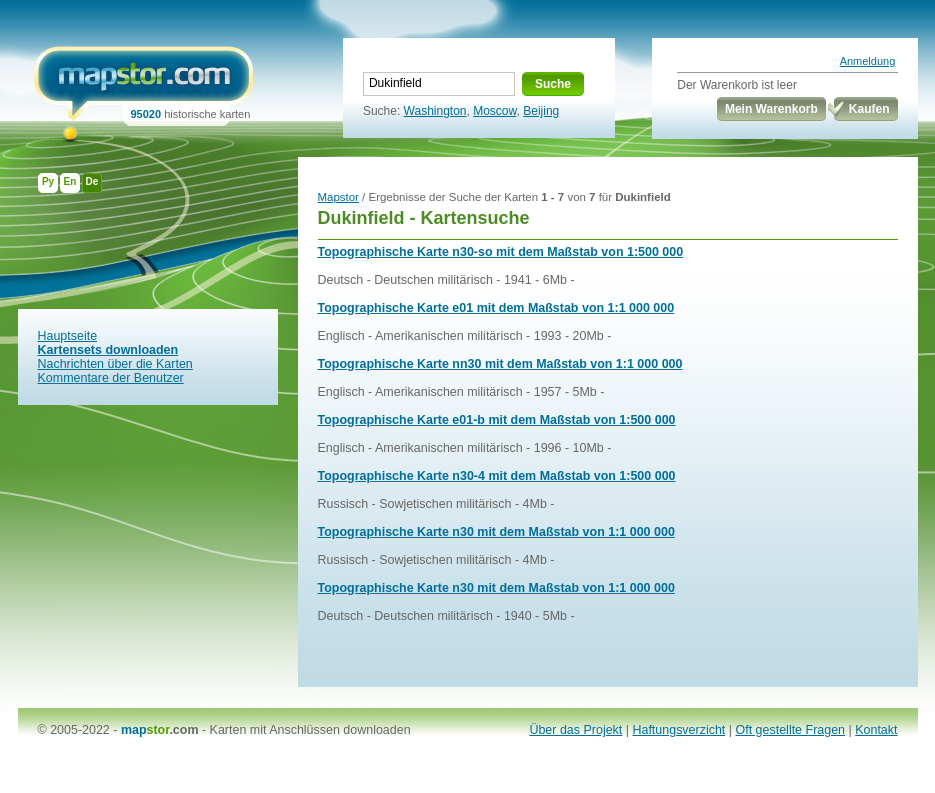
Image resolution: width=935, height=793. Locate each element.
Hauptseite (68, 336)
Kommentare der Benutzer (111, 378)
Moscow (494, 111)
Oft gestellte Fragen (791, 730)
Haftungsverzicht (678, 730)
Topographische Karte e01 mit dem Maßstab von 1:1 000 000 (496, 308)
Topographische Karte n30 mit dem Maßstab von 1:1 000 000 (496, 532)
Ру (48, 181)
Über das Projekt (575, 730)
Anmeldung (868, 61)
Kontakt (876, 730)
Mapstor (338, 197)
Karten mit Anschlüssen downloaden (310, 730)
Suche (553, 84)
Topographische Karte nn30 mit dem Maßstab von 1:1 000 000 (500, 364)
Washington (435, 111)
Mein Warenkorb (771, 109)
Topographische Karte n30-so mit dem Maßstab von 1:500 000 (501, 252)
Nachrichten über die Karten (115, 364)
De (92, 181)
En (70, 181)
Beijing (541, 111)
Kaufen (869, 109)
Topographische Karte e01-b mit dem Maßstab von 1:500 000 (497, 420)
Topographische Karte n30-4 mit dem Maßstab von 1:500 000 (497, 476)
